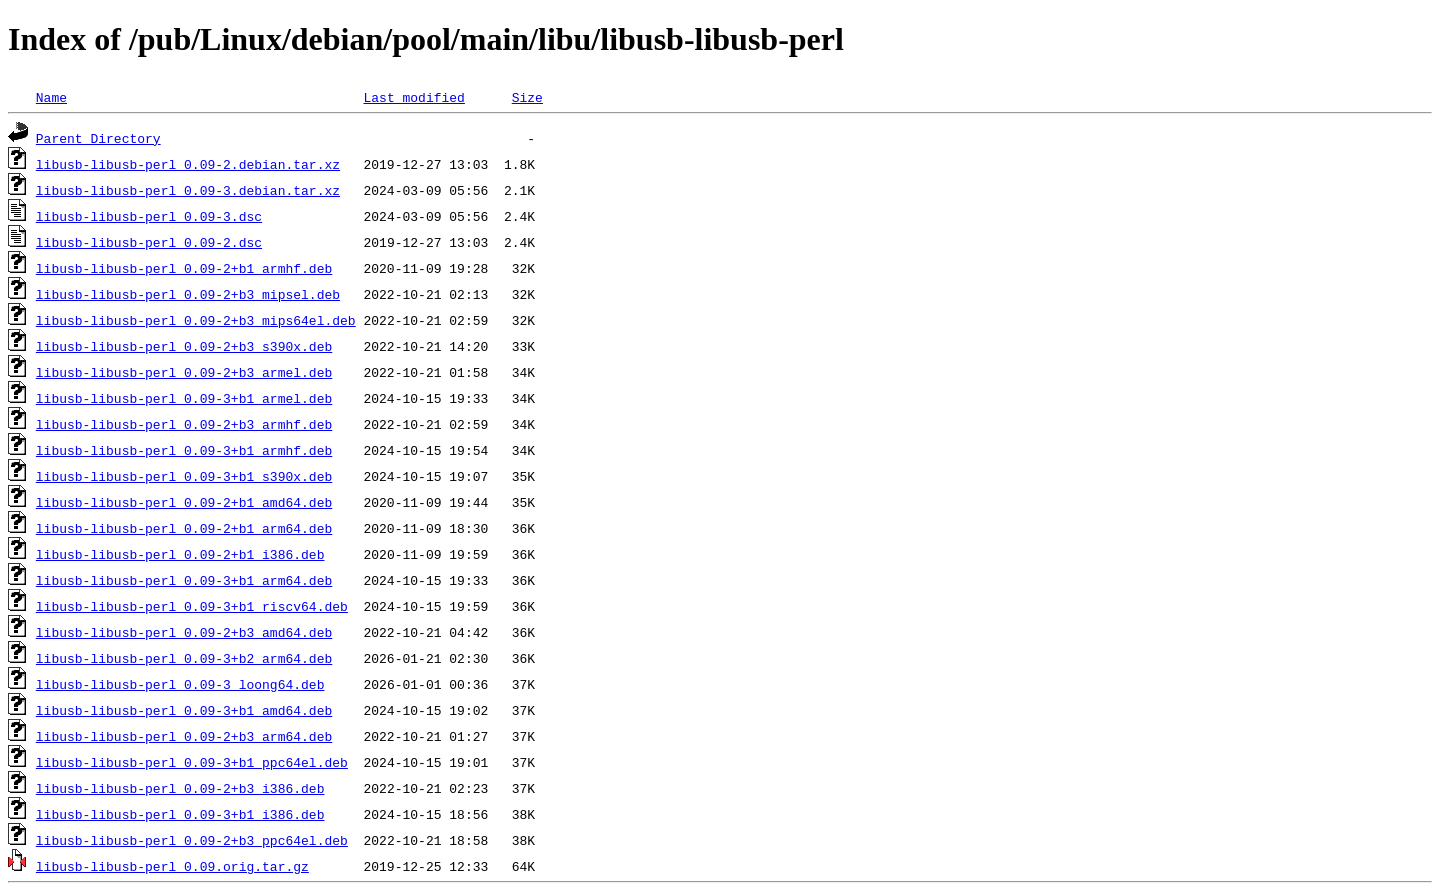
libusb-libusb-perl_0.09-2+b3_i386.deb (180, 788)
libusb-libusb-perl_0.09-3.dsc (149, 216)
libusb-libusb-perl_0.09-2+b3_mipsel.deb (188, 294)
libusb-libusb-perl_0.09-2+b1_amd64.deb (184, 502)
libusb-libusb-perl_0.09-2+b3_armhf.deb (184, 424)
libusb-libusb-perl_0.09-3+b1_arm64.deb (184, 580)
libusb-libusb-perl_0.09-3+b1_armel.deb (184, 398)
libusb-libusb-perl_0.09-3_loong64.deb (180, 684)
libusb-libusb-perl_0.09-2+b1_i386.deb (180, 554)
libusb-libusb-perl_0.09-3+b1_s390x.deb (184, 476)
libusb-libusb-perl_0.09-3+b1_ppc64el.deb (192, 762)
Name (51, 97)
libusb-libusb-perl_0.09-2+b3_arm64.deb (184, 736)
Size (527, 97)
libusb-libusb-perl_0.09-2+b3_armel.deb (184, 372)
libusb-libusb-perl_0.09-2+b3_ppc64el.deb (192, 840)
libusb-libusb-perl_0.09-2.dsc (149, 242)
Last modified (413, 97)
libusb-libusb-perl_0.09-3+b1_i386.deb (180, 814)
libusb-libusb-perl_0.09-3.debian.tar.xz (188, 190)
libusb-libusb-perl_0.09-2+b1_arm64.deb (184, 528)
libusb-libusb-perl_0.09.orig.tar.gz (172, 866)
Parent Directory (98, 138)
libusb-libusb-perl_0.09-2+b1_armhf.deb (184, 268)
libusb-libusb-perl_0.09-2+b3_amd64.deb (184, 632)
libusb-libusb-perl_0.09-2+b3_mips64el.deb (196, 320)
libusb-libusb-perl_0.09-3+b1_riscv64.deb (192, 606)
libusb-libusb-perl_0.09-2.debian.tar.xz (188, 164)
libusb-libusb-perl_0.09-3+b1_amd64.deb (184, 710)
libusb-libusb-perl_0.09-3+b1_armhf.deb (184, 450)
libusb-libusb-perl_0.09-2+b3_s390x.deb (184, 346)
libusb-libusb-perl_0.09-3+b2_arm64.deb (184, 658)
